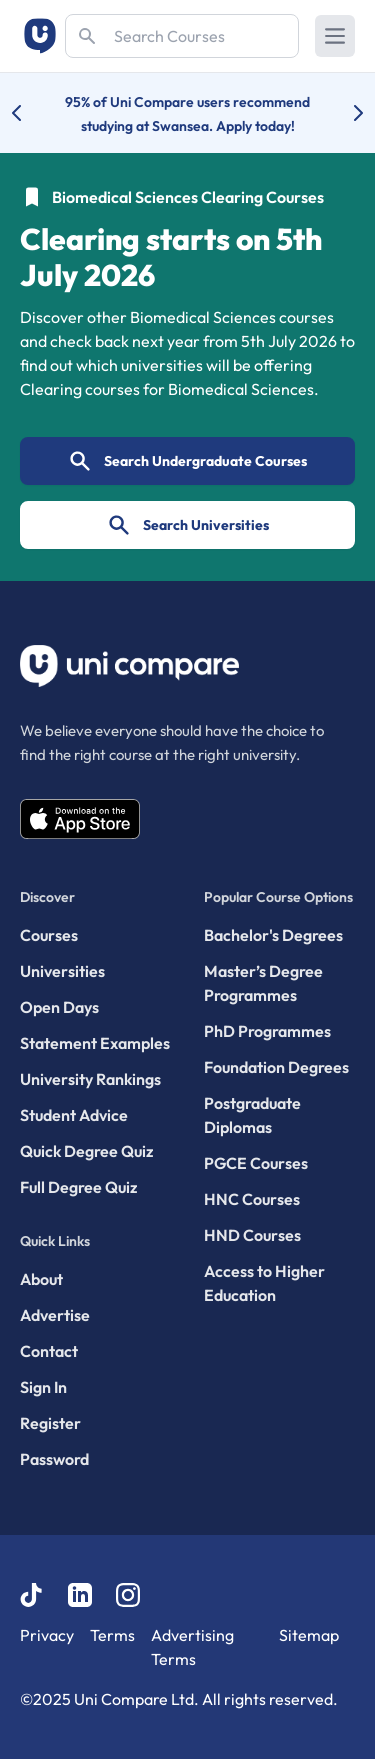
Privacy (47, 1635)
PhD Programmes (267, 1031)
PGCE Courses (256, 1163)
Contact (49, 1351)
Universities (62, 971)
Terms (112, 1635)
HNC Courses (252, 1199)
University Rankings (90, 1079)
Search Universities (188, 525)
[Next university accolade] (342, 113)
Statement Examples (95, 1043)
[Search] (182, 36)
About (41, 1279)
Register (50, 1423)
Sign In (43, 1387)
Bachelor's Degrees (273, 935)
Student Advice (74, 1115)
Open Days (59, 1007)
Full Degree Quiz (78, 1187)
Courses (49, 935)
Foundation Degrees (276, 1067)
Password (54, 1459)
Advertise (55, 1315)
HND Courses (252, 1235)
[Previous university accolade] (32, 113)
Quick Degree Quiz (86, 1151)
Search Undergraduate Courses (187, 461)
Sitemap (309, 1635)
